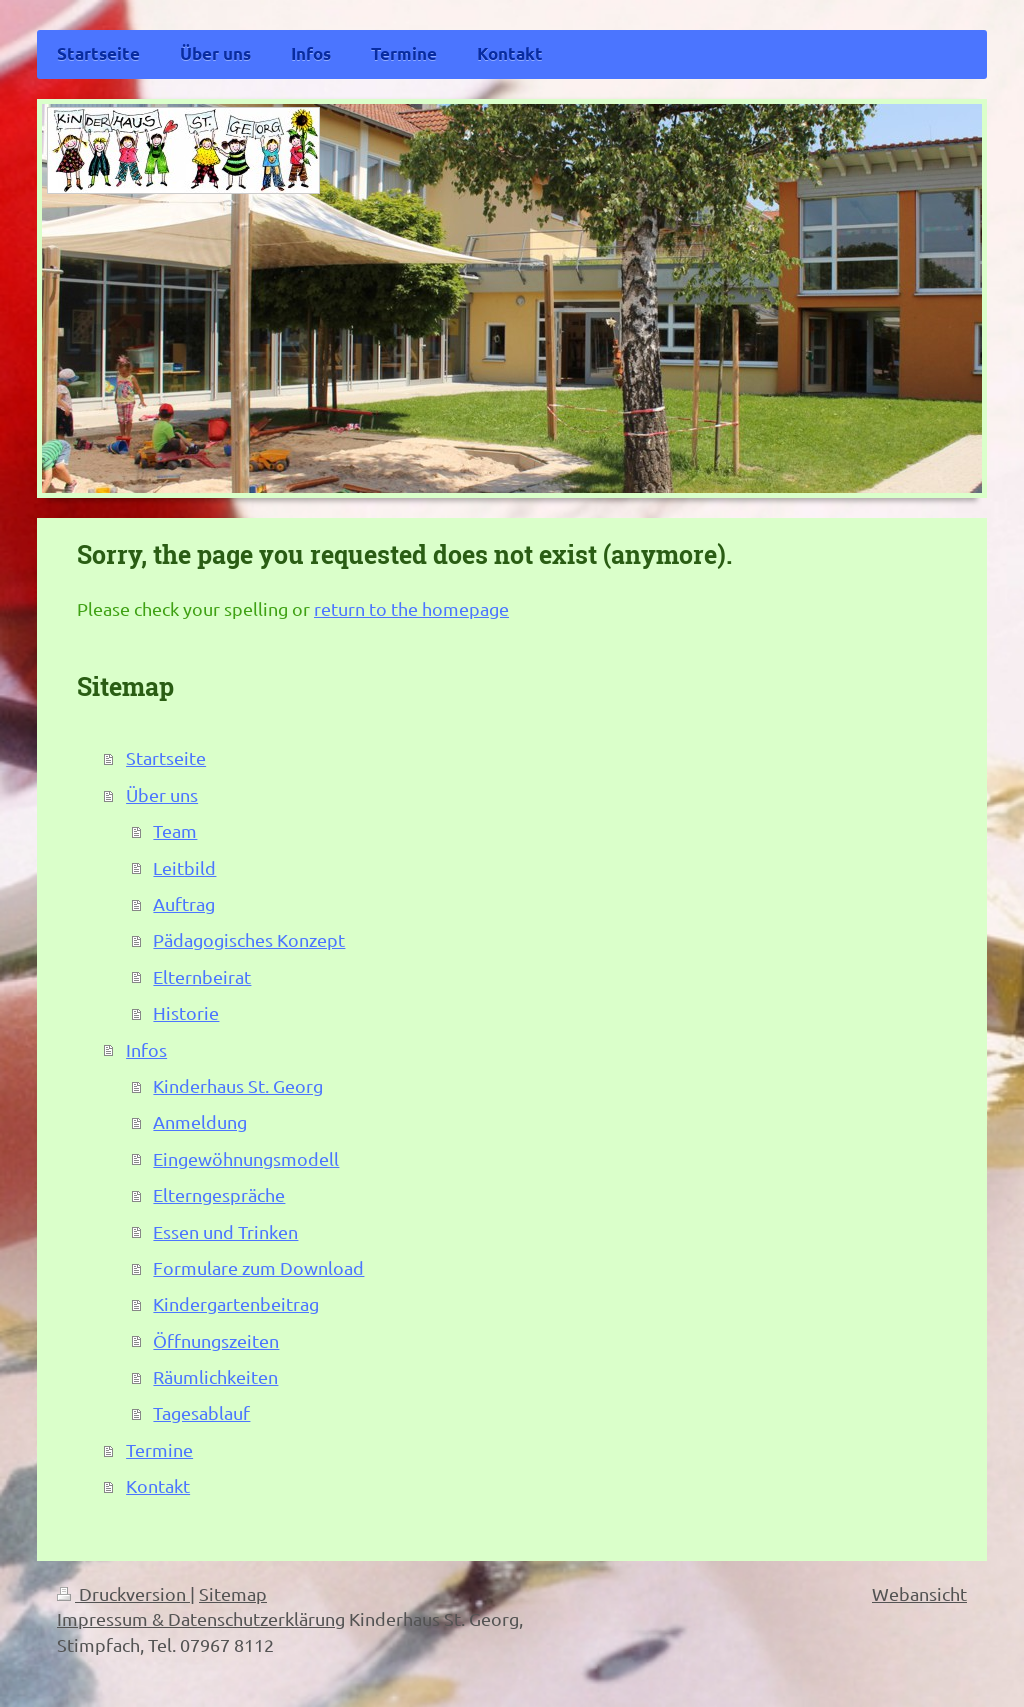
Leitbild (184, 867)
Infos (146, 1049)
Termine (159, 1449)
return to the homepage (411, 608)
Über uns (162, 794)
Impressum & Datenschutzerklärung (201, 1618)
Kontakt (158, 1485)
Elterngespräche (219, 1194)
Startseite (166, 757)
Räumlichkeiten (215, 1376)
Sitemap (233, 1593)
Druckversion (123, 1593)
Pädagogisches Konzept (249, 939)
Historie (186, 1012)
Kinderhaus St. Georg (238, 1085)
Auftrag (184, 903)
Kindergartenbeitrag (236, 1303)
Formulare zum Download (258, 1267)
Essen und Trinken (225, 1231)
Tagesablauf (201, 1412)
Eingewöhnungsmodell (246, 1158)
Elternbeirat (202, 976)
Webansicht (919, 1593)
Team (175, 830)
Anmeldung (200, 1121)
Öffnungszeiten (216, 1340)
